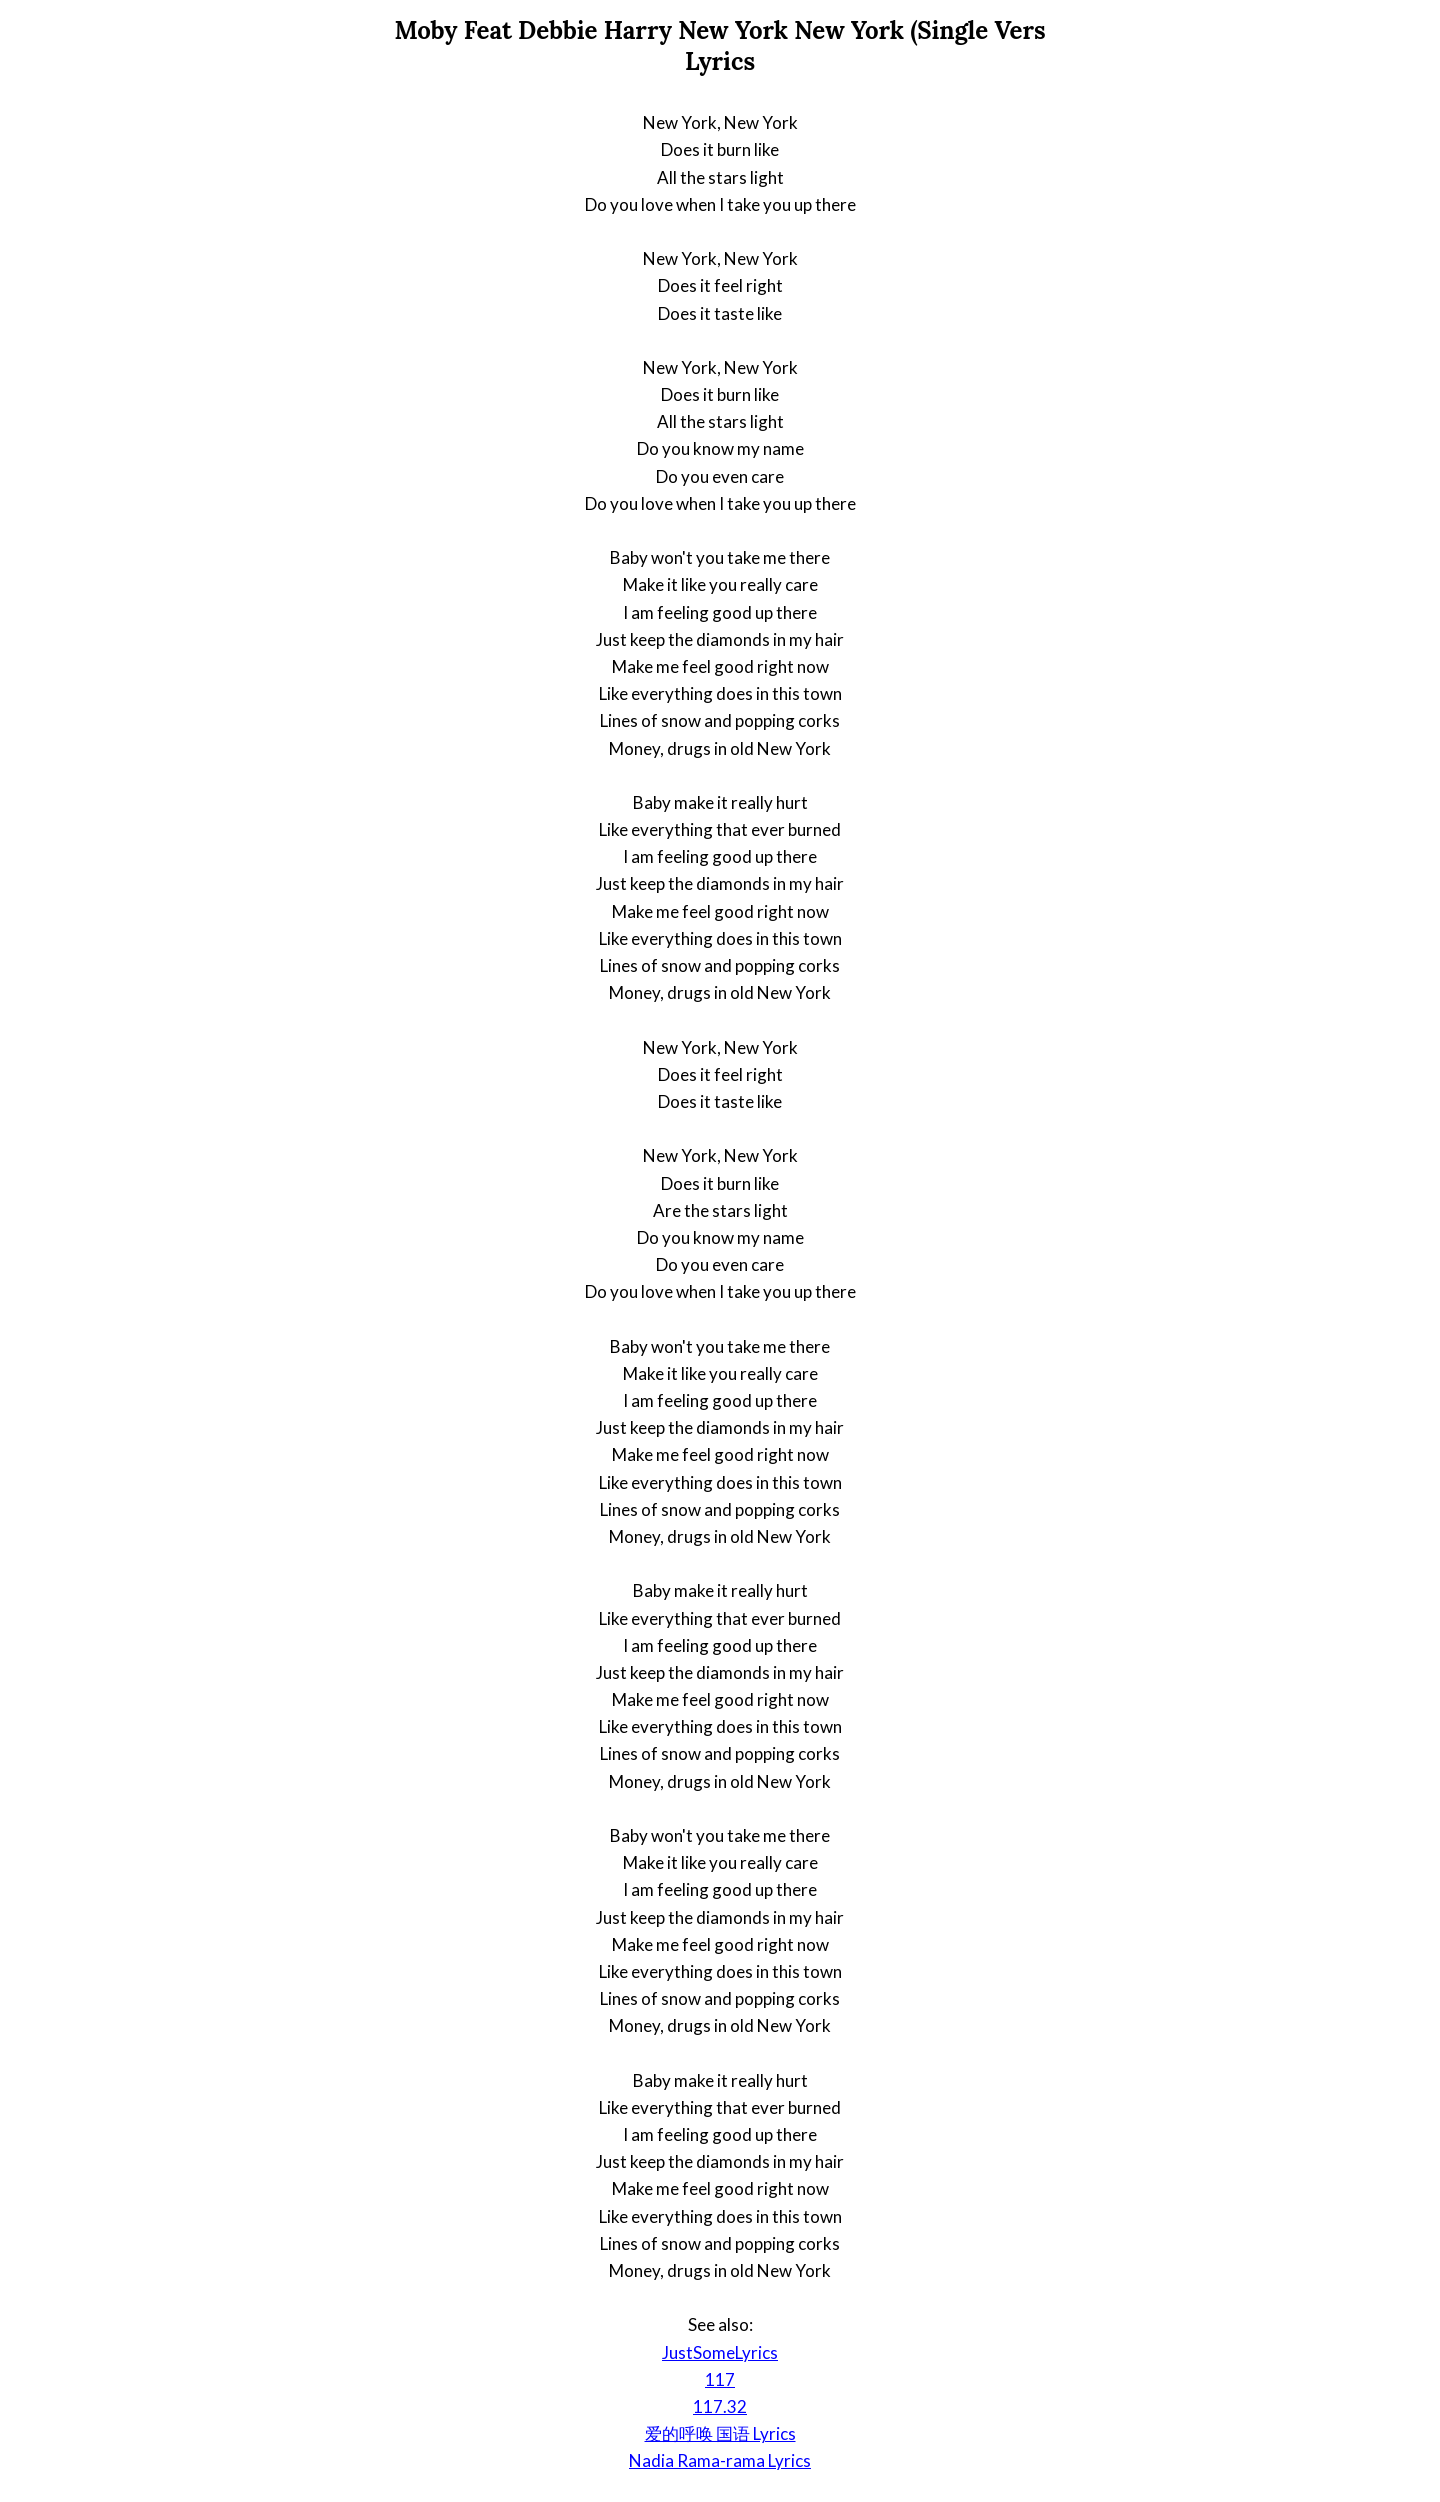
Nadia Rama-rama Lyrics (720, 2460)
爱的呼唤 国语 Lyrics (720, 2433)
